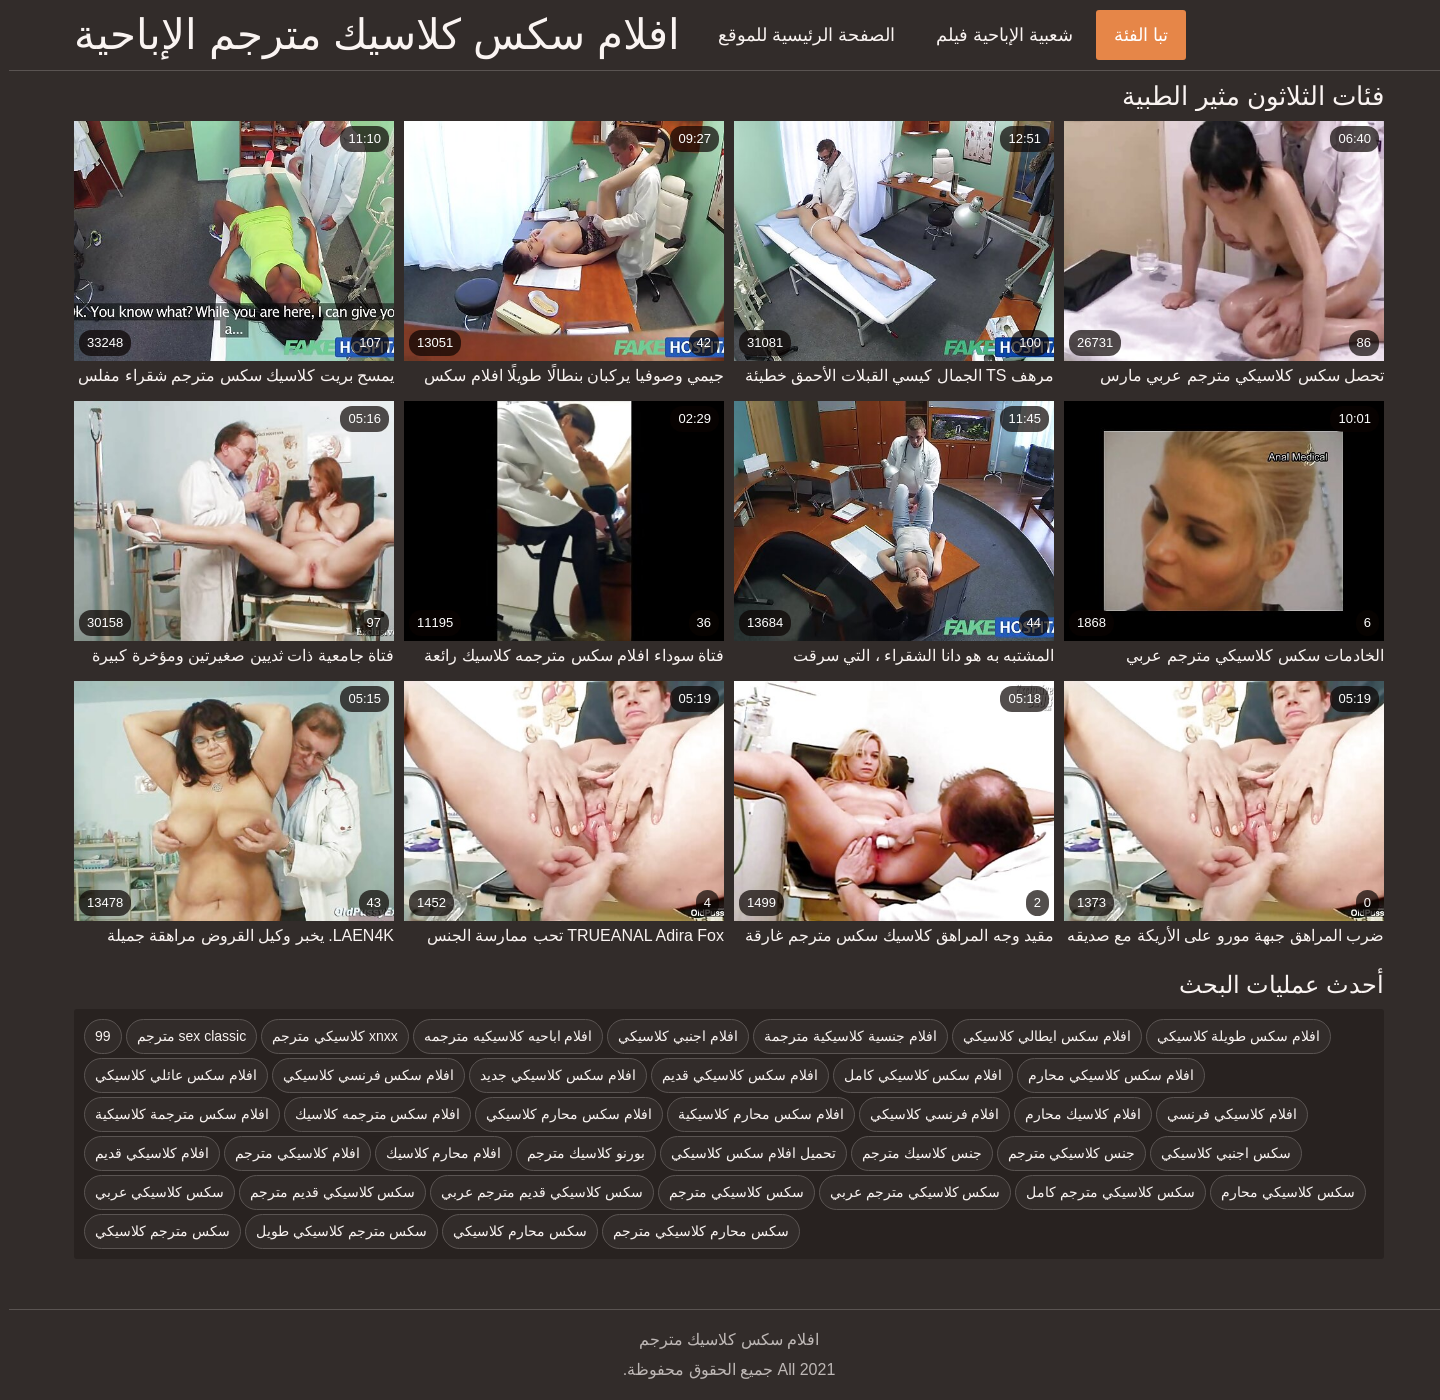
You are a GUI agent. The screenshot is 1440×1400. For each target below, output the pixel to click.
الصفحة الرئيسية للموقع (797, 35)
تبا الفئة (1132, 35)
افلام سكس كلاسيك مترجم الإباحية (368, 34)
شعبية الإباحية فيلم (995, 35)
